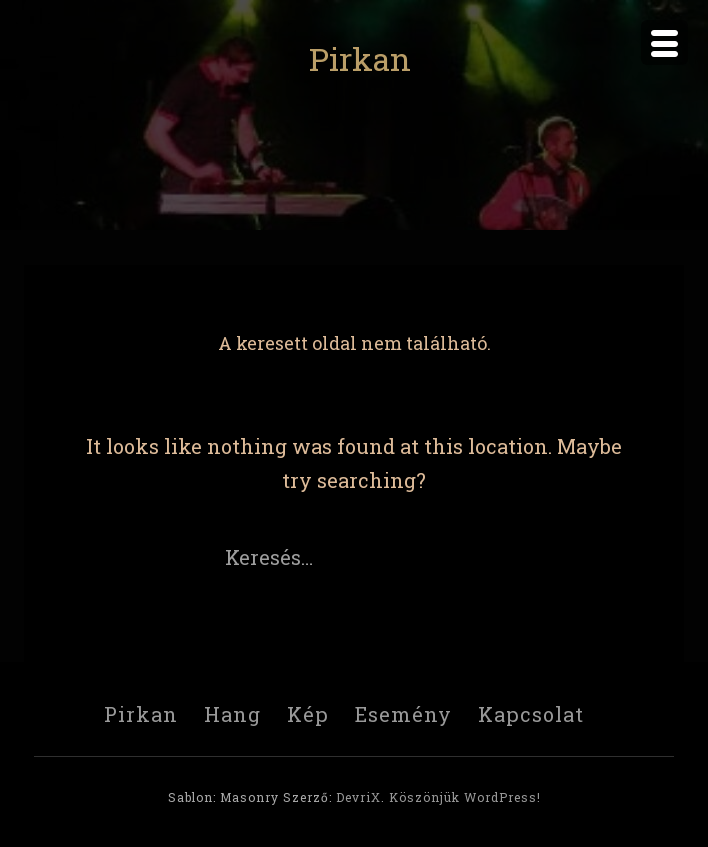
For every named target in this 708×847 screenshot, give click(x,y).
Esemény (403, 714)
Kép (308, 714)
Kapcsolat (531, 714)
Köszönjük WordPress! (465, 797)
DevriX (358, 797)
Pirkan (360, 58)
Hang (232, 714)
